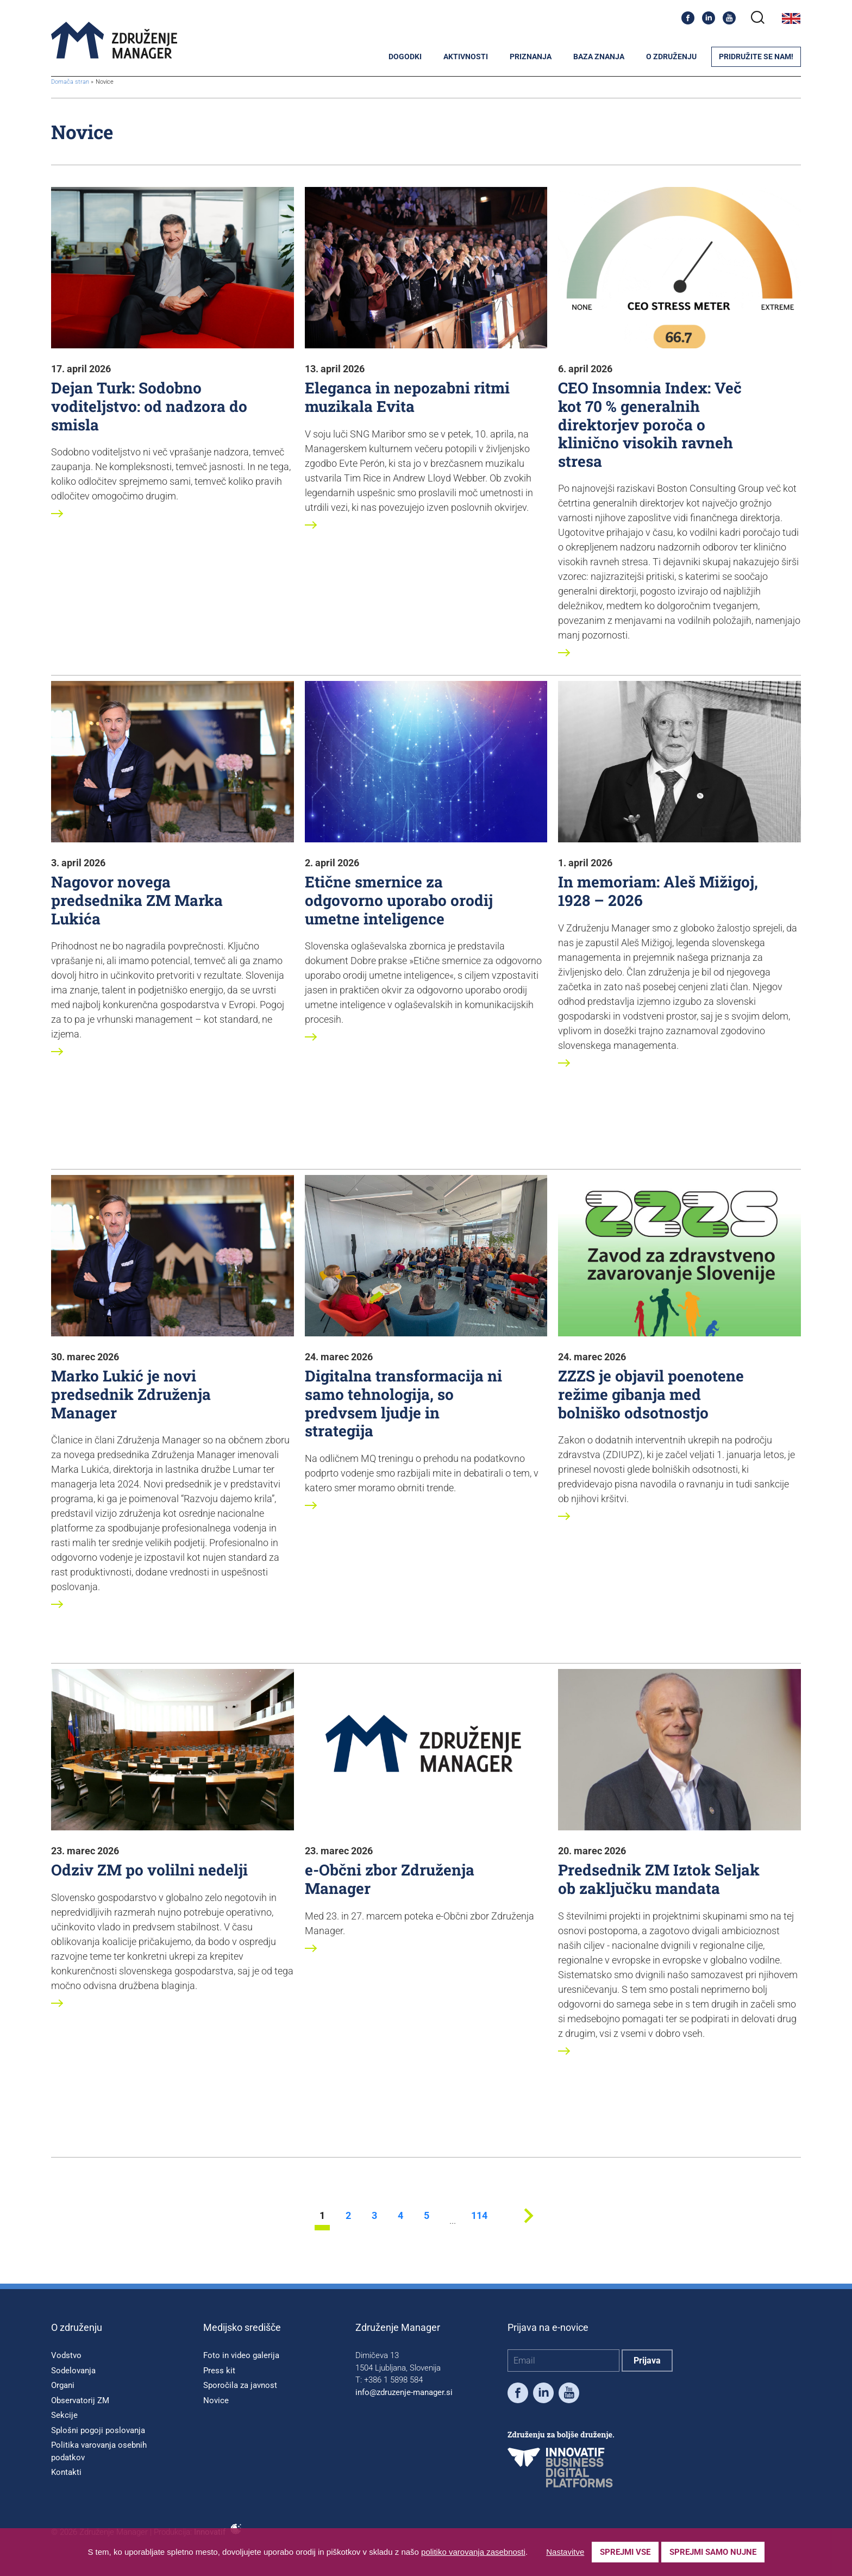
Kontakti (66, 2472)
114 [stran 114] (478, 2216)
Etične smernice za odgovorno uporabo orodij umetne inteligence (399, 900)
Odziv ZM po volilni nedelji (149, 1870)
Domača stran (70, 81)
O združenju (671, 56)
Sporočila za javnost (240, 2385)
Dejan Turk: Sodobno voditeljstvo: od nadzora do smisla (149, 406)
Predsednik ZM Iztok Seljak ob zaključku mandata (659, 1879)
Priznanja (531, 56)
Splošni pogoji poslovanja (98, 2430)
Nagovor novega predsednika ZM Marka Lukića (137, 900)
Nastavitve (565, 2551)
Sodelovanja (73, 2370)
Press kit (219, 2370)
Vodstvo (66, 2355)
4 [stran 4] (400, 2216)
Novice (216, 2400)
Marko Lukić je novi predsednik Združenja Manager (131, 1394)
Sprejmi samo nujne (712, 2552)
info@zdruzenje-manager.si (404, 2392)
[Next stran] (528, 2227)
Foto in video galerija (241, 2355)
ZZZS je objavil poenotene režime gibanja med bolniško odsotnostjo (651, 1394)
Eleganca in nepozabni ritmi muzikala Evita (407, 397)
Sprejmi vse (625, 2552)
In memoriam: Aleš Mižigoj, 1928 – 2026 (658, 891)
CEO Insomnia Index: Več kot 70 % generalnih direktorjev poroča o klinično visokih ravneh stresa (650, 424)
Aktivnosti (465, 56)
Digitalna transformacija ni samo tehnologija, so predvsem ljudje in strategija (403, 1403)
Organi (62, 2385)
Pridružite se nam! (756, 56)
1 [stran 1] (322, 2216)
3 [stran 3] (374, 2216)
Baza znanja (598, 56)
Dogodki (405, 56)
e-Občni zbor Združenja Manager (389, 1879)
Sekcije (64, 2415)
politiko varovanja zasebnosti (473, 2551)
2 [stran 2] (348, 2216)
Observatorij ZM (80, 2400)
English (791, 18)
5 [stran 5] (426, 2216)
